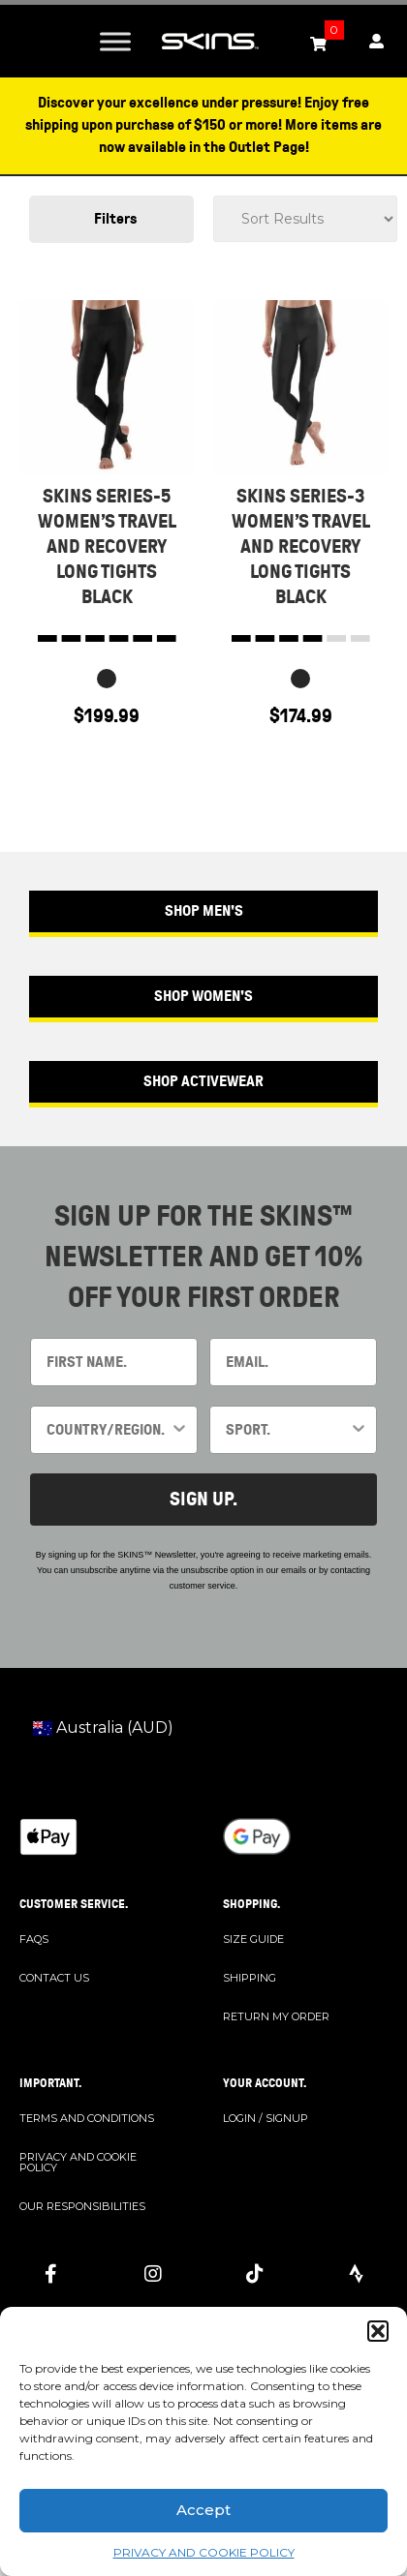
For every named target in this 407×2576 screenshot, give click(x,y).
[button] (378, 2331)
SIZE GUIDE (253, 1939)
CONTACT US (54, 1978)
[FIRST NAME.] (114, 1362)
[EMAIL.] (293, 1362)
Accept (203, 2509)
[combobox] (108, 1430)
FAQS (33, 1939)
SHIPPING (249, 1978)
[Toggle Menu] (115, 41)
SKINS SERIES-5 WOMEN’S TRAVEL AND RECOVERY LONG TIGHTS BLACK (107, 546)
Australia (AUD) (103, 1727)
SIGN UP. (203, 1499)
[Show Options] (179, 1430)
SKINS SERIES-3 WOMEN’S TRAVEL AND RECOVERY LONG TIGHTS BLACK (301, 546)
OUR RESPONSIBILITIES (82, 2206)
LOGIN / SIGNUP (265, 2118)
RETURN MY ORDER (276, 2016)
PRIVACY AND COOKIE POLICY (204, 2552)
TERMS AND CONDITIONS (86, 2118)
